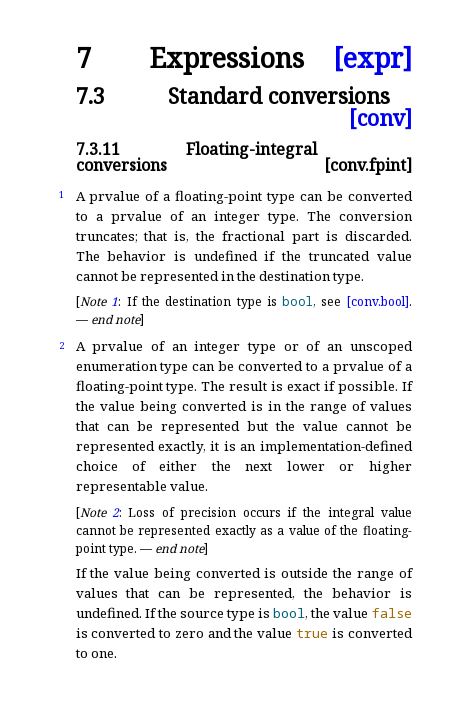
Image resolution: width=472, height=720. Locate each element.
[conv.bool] (378, 301)
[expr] (372, 58)
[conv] (380, 117)
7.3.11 (98, 149)
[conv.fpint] (368, 165)
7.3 (90, 95)
